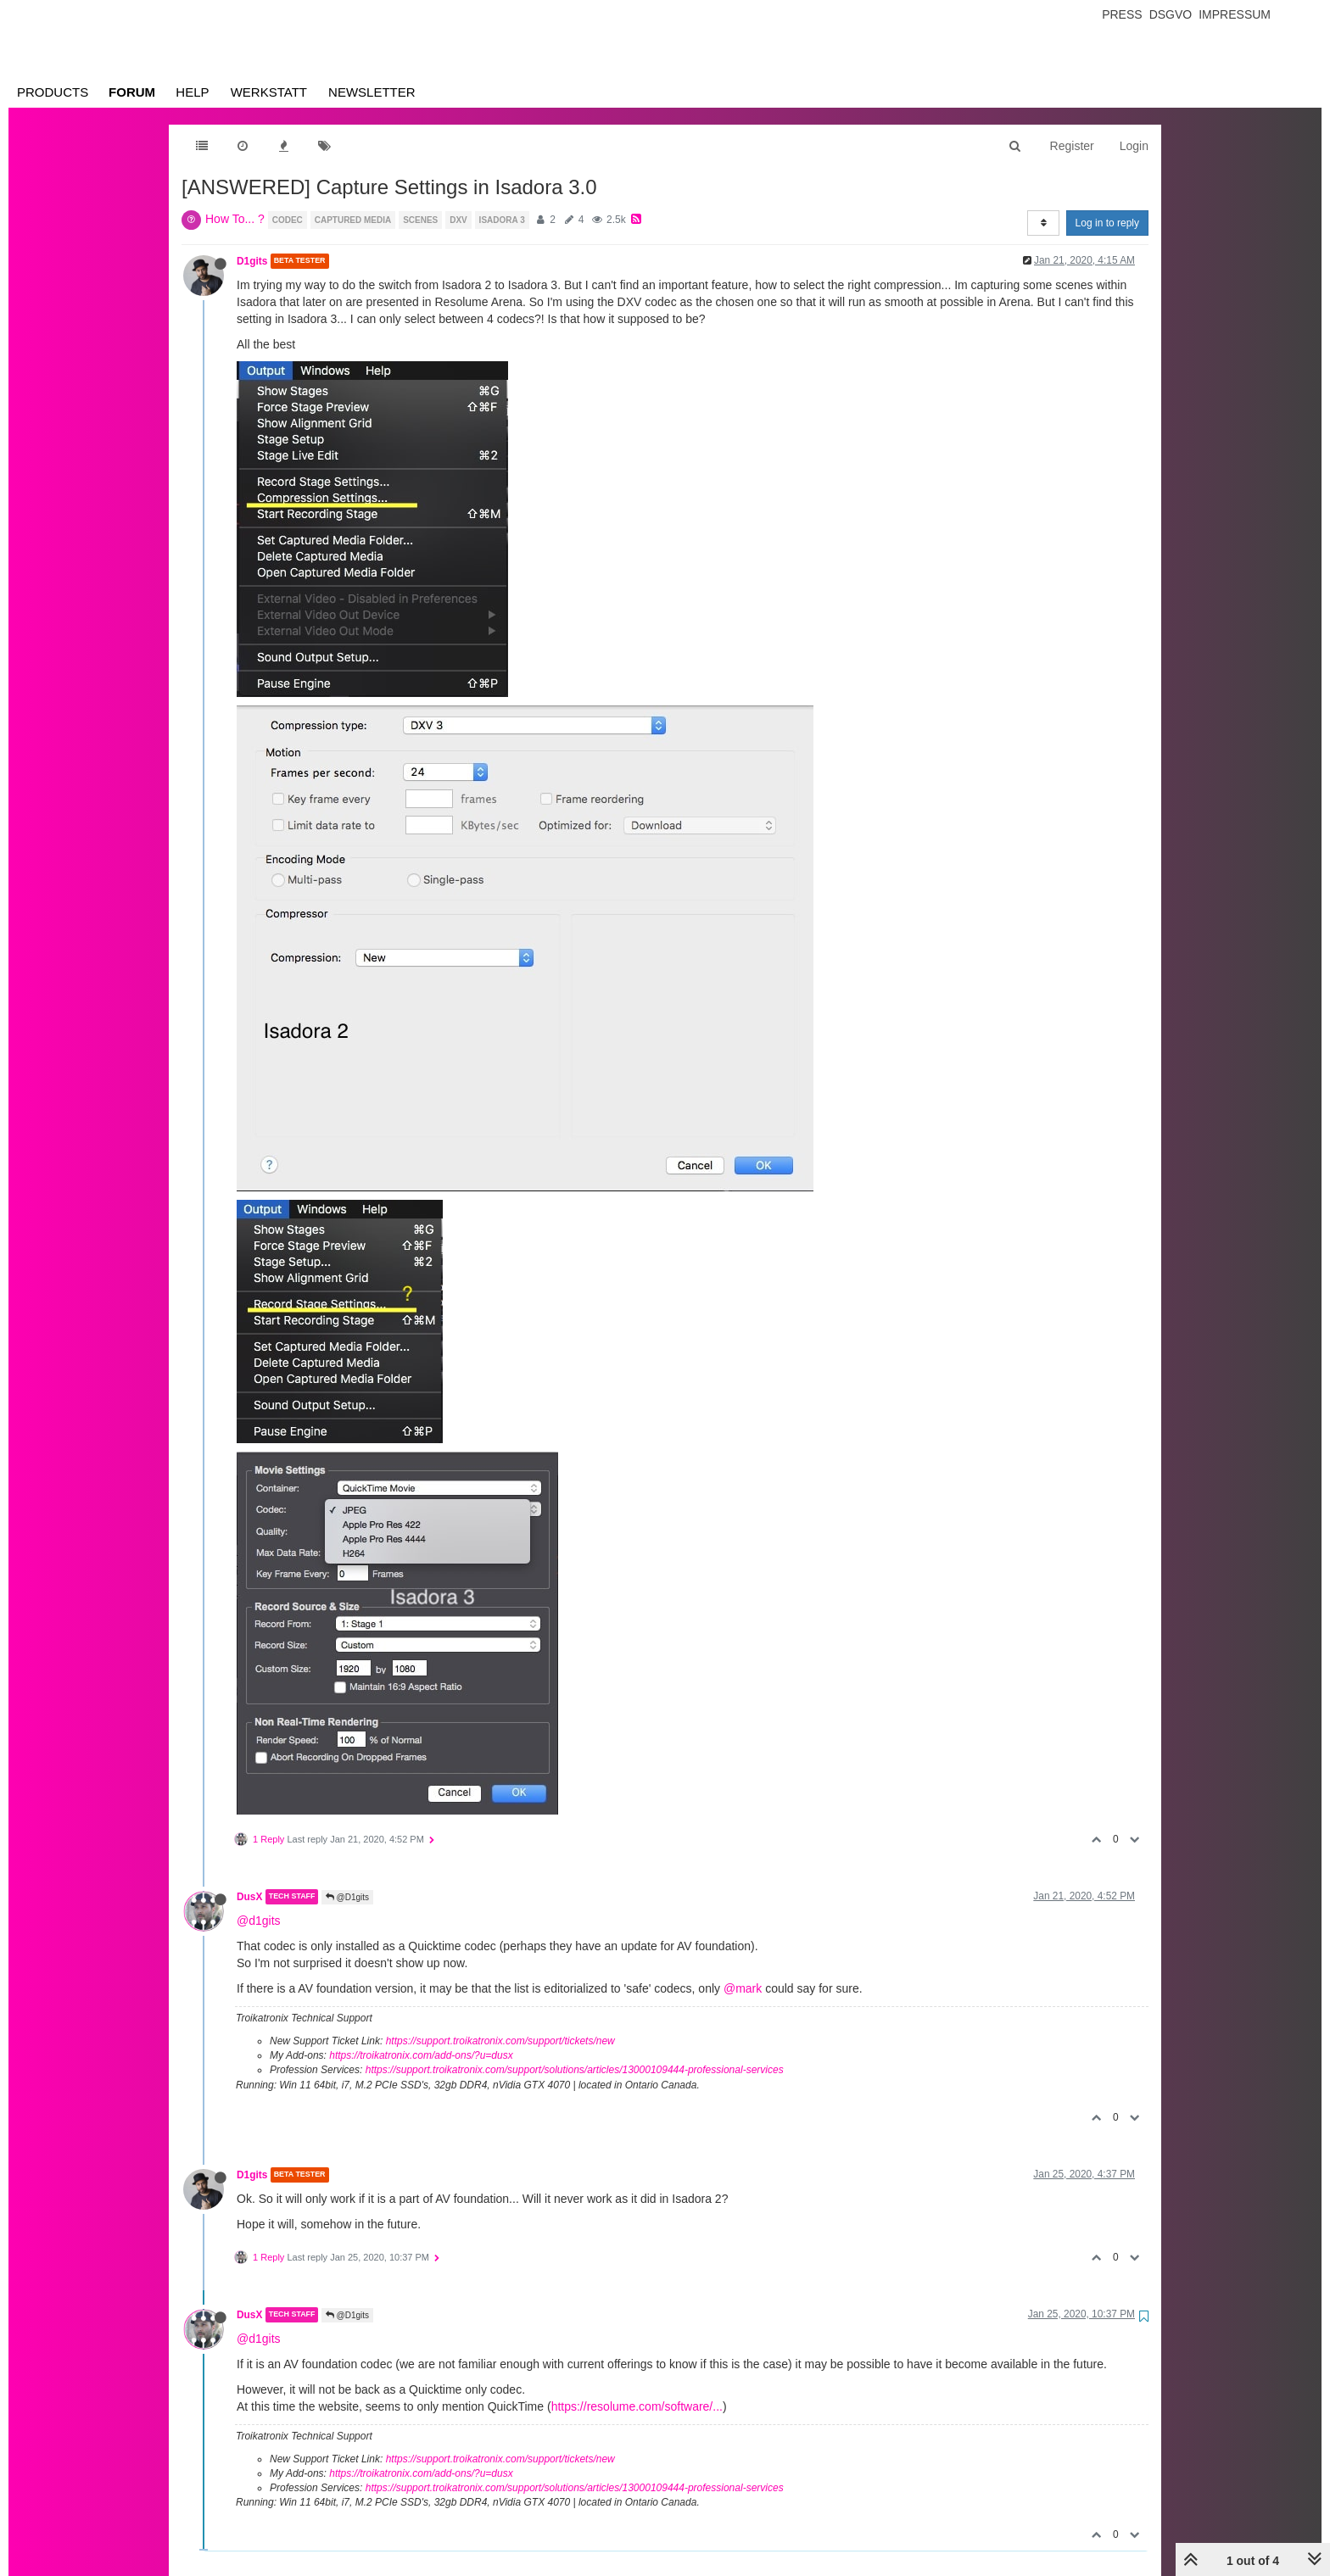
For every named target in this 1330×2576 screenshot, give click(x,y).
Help (192, 92)
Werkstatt (269, 92)
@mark (743, 1988)
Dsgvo (1171, 14)
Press (1122, 14)
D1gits (252, 261)
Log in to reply (1107, 223)
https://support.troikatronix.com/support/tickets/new (500, 2041)
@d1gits (259, 1920)
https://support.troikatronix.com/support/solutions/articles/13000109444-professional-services (575, 2070)
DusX (249, 1897)
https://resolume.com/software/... (637, 2406)
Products (52, 92)
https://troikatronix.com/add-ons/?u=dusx (420, 2055)
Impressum (1235, 14)
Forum (132, 92)
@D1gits (347, 1897)
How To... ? (235, 219)
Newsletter (372, 92)
